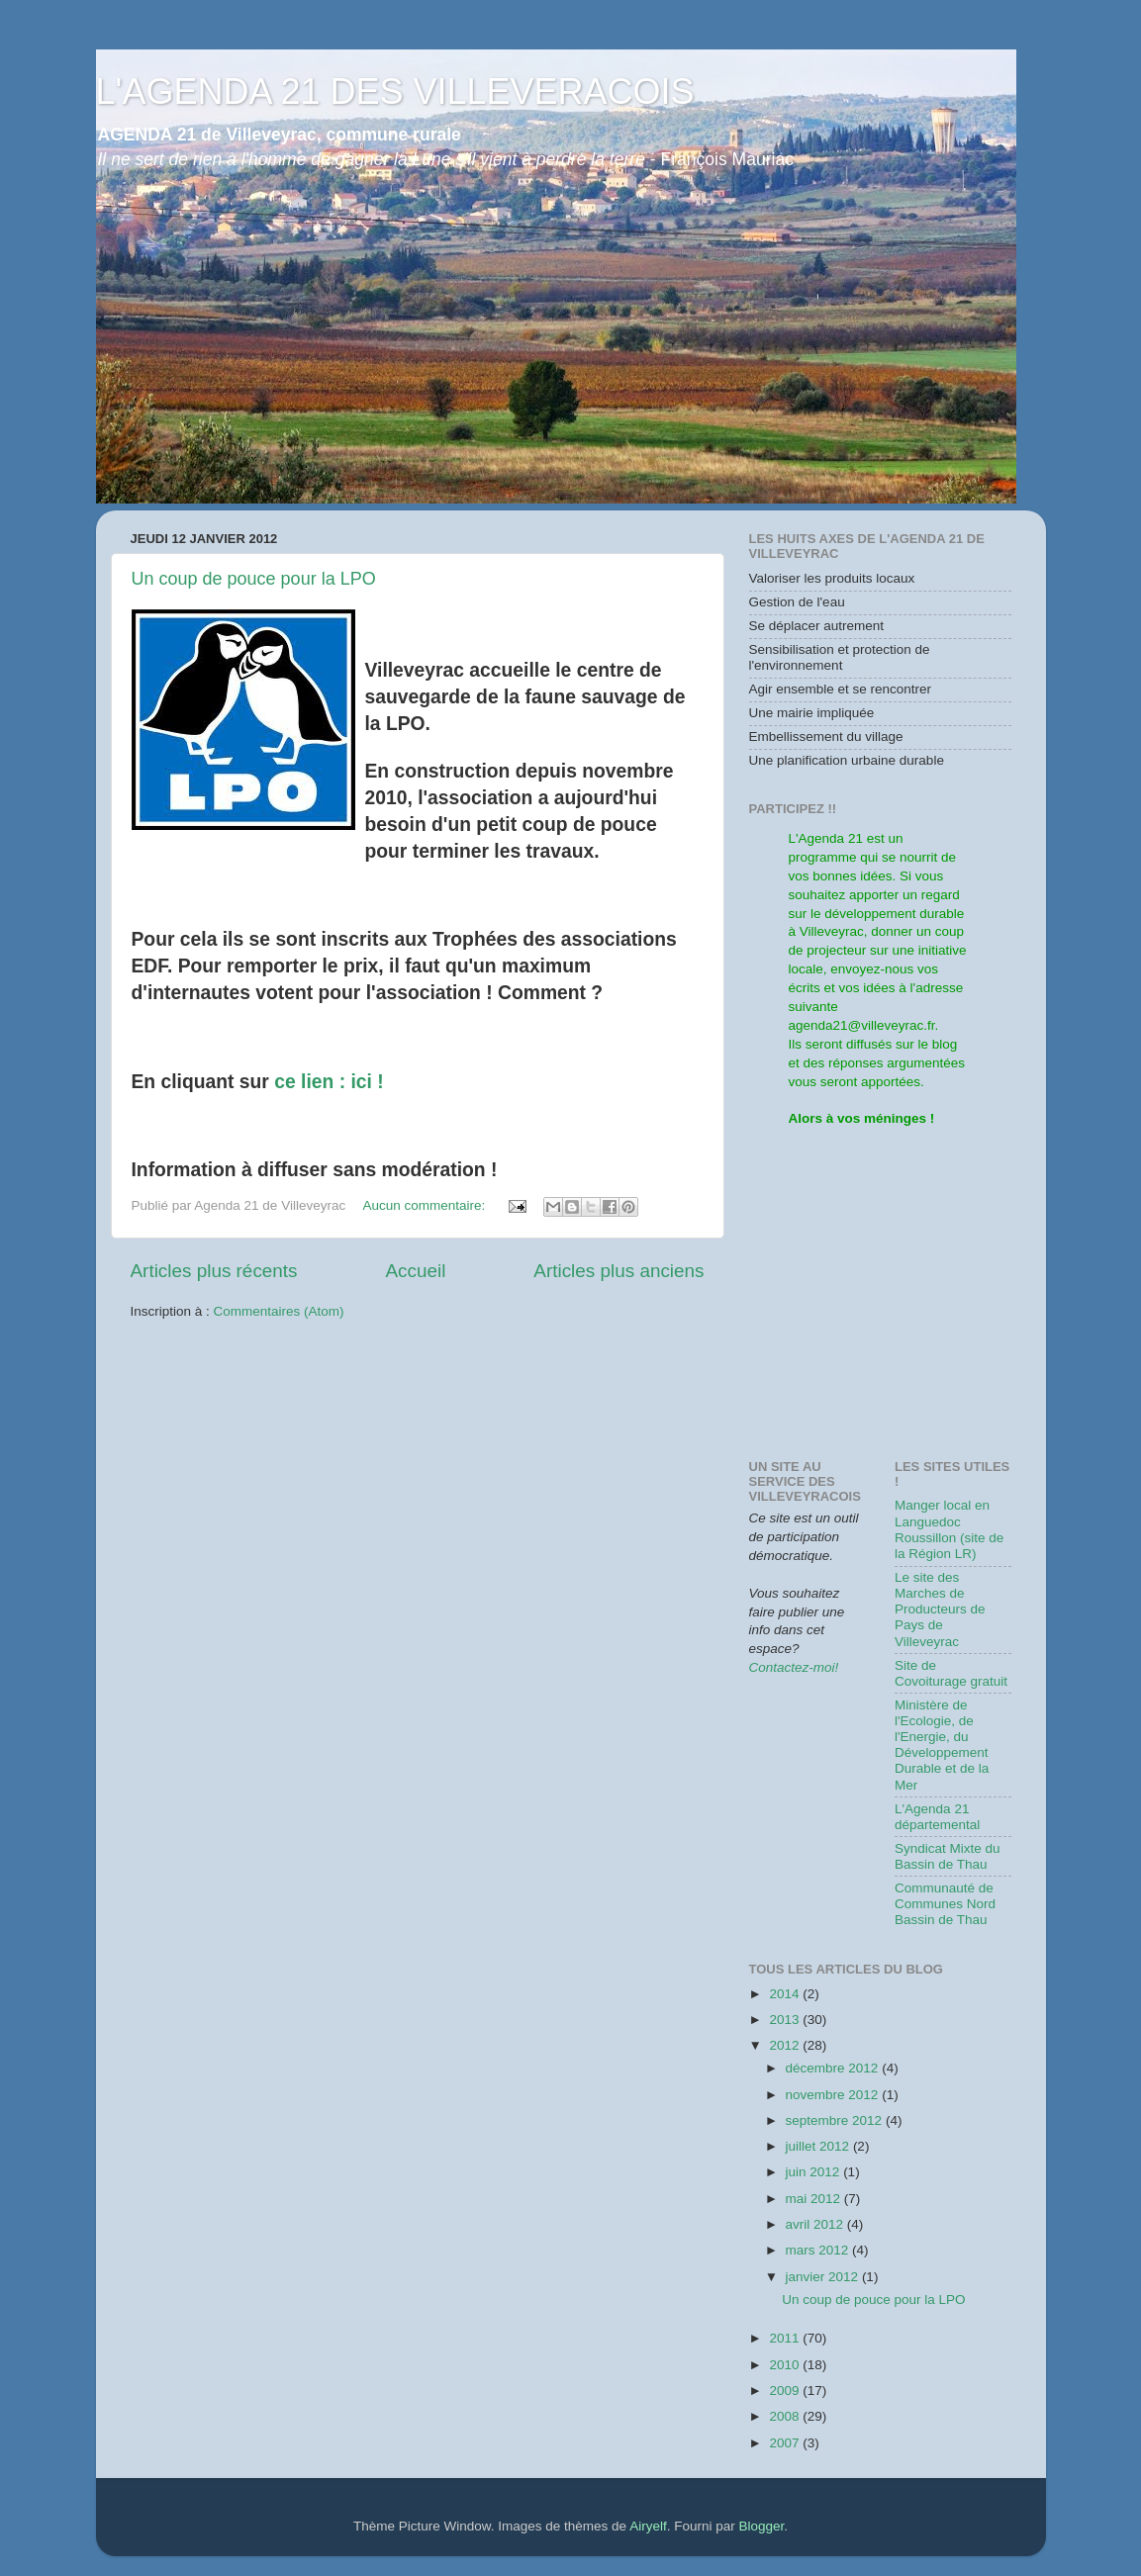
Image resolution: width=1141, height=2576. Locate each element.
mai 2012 (815, 2198)
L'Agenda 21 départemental (937, 1816)
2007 (786, 2443)
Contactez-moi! (794, 1667)
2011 (786, 2338)
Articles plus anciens (618, 1270)
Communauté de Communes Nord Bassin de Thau (945, 1904)
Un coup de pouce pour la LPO (254, 579)
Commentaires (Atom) (279, 1311)
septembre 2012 (836, 2120)
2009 (786, 2390)
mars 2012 (819, 2250)
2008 (786, 2416)
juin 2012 (815, 2171)
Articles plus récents (214, 1270)
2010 (786, 2364)
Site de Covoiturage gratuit (951, 1673)
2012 (786, 2045)
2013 (786, 2019)
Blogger (761, 2526)
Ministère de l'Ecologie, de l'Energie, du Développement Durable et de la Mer (942, 1745)
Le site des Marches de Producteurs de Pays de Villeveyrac (940, 1609)
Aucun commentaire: (425, 1205)
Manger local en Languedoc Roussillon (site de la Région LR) (949, 1529)
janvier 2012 (824, 2276)
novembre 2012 (834, 2094)
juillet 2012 (819, 2146)
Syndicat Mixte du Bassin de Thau (947, 1856)
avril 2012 (816, 2224)
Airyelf (648, 2526)
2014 (786, 1993)
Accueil (415, 1270)
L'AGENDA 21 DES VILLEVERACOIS (395, 91)
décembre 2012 (834, 2068)
